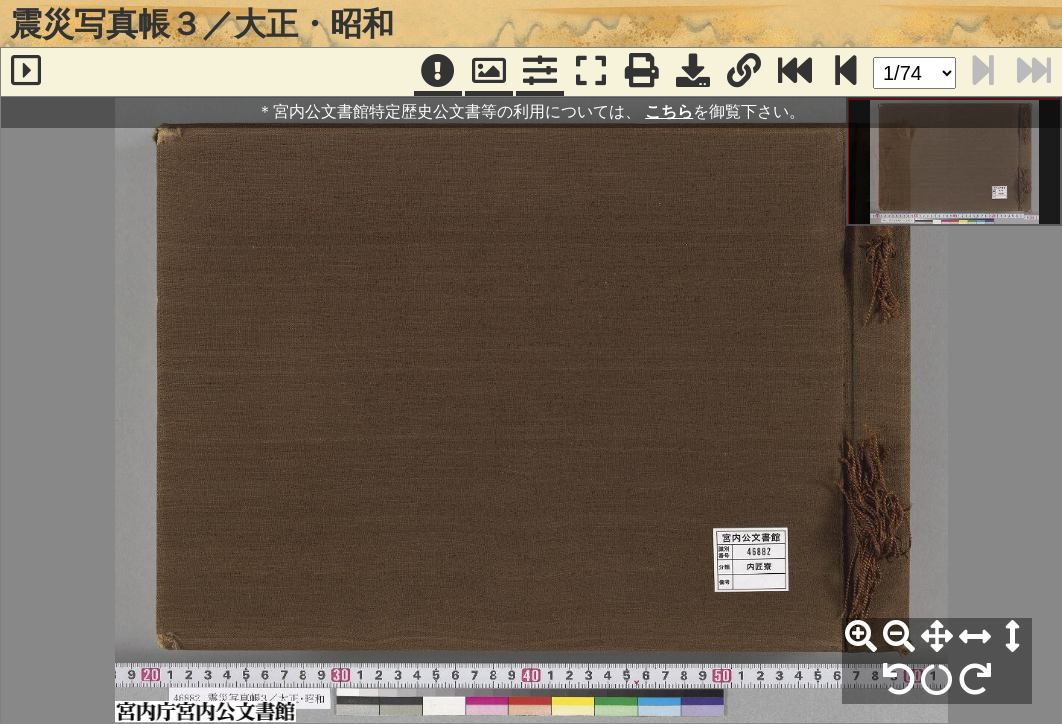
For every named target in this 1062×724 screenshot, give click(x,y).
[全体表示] (937, 637)
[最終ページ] (795, 72)
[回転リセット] (937, 680)
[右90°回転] (975, 680)
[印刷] (642, 72)
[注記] (438, 72)
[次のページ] (846, 72)
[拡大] (861, 637)
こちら (669, 111)
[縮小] (899, 637)
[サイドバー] (26, 72)
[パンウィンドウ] (489, 72)
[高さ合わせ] (1013, 637)
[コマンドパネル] (540, 72)
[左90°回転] (899, 680)
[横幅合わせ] (975, 637)
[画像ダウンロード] (693, 72)
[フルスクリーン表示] (591, 72)
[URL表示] (744, 72)
